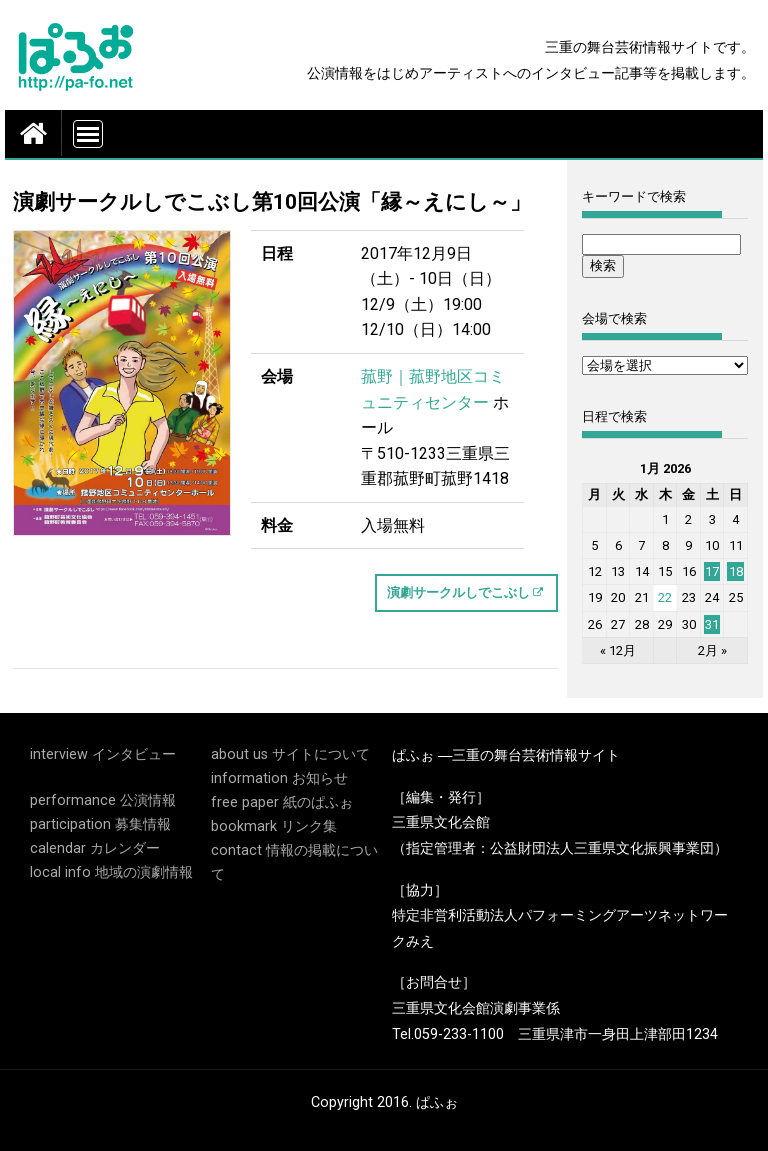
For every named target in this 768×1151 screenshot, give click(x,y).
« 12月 (618, 650)
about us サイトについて (290, 754)
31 (712, 624)
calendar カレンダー (95, 848)
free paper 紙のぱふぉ (282, 802)
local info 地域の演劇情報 (111, 872)
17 (712, 571)
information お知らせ (279, 778)
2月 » (712, 650)
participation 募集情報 (100, 824)
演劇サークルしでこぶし (458, 592)
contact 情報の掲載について (294, 862)
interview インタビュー (103, 754)
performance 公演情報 (103, 800)
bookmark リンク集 (274, 826)
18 (736, 571)
